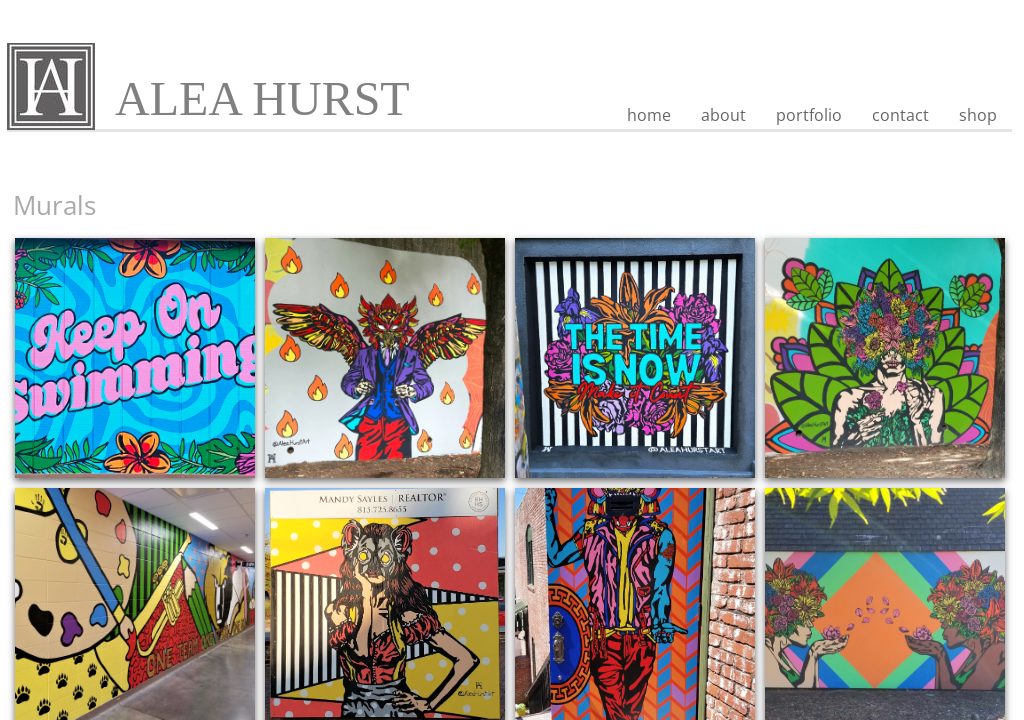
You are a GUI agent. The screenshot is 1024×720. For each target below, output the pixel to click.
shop (978, 115)
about (723, 115)
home (649, 115)
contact (900, 115)
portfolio (809, 115)
